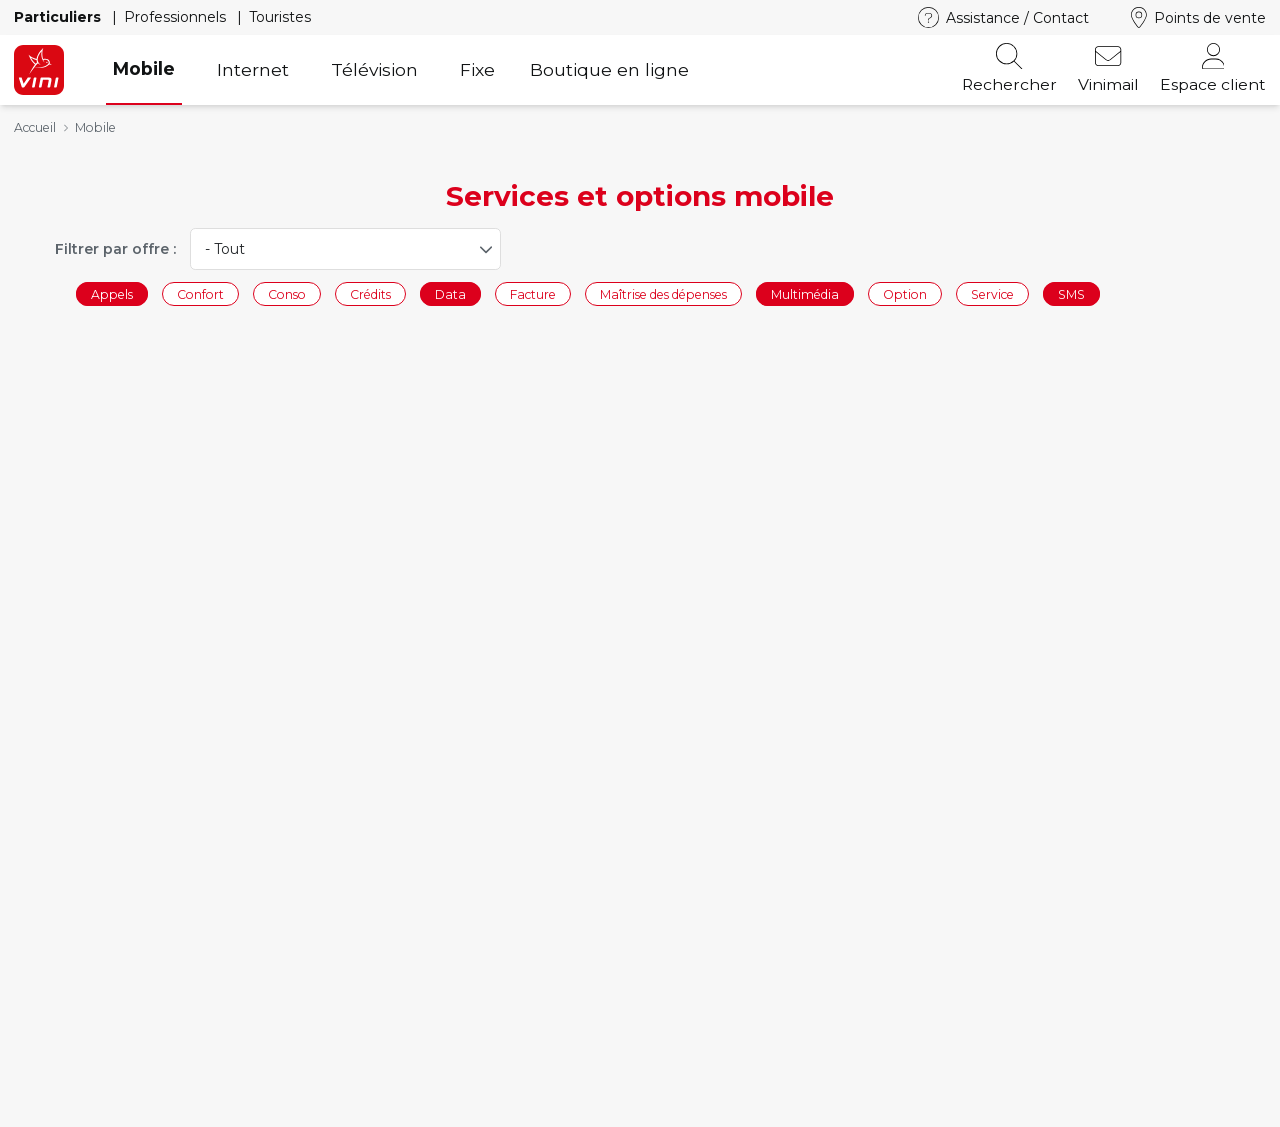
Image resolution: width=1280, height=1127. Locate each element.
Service (992, 293)
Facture (533, 293)
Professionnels (177, 17)
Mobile (144, 68)
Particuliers (59, 17)
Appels (112, 293)
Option (905, 293)
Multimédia (805, 293)
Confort (200, 293)
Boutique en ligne (609, 69)
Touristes (280, 17)
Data (450, 293)
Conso (287, 293)
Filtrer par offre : (115, 249)
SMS (1071, 293)
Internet (253, 69)
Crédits (370, 293)
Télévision (374, 69)
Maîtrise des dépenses (663, 293)
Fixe (477, 69)
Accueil (35, 127)
